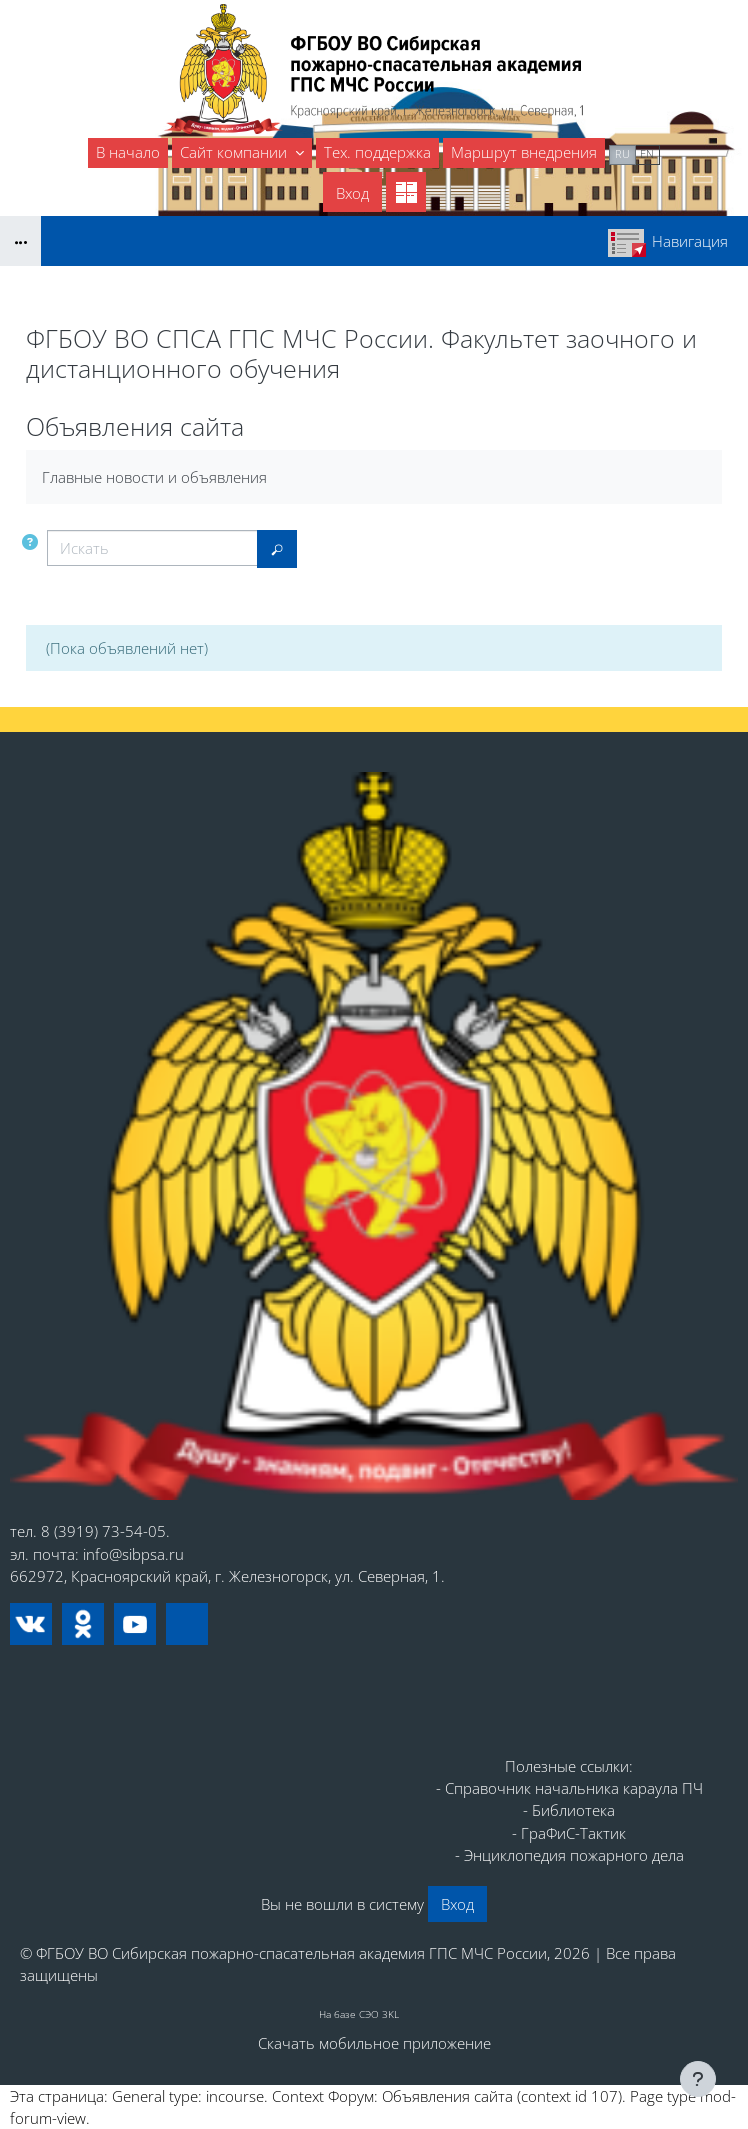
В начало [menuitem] (128, 152)
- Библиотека (569, 1810)
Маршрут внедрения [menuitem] (524, 152)
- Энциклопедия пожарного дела (569, 1855)
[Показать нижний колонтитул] (698, 2079)
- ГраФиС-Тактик (569, 1833)
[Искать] (152, 548)
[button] (30, 542)
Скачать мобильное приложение (374, 2043)
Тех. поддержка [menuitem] (377, 152)
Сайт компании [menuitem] (235, 152)
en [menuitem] (647, 153)
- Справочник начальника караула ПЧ (569, 1788)
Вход (352, 193)
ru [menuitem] (622, 153)
